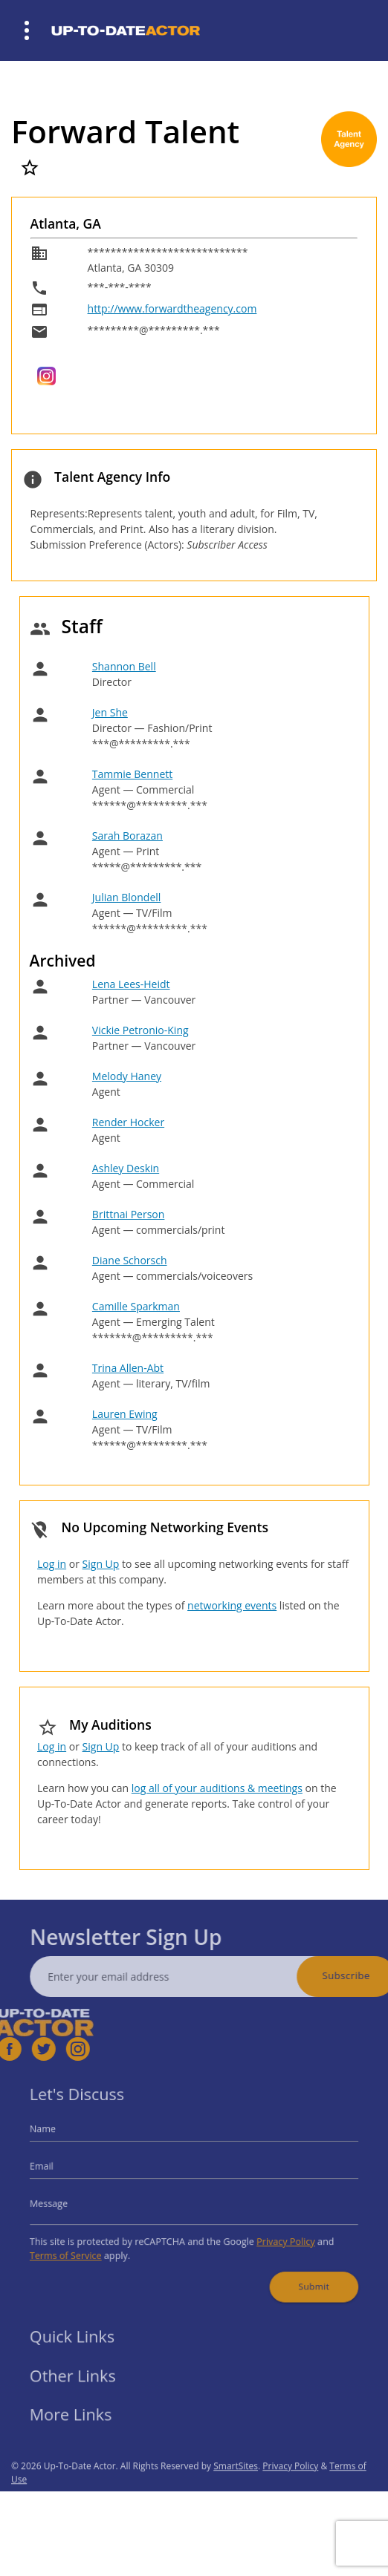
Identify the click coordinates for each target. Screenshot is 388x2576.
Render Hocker (128, 1122)
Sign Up (101, 1564)
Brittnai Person (128, 1214)
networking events (232, 1605)
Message (66, 2201)
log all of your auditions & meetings (217, 1788)
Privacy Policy (274, 2235)
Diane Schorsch (129, 1260)
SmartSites (235, 2485)
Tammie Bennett (132, 774)
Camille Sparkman (136, 1306)
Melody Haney (126, 1076)
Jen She (110, 712)
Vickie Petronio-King (140, 1030)
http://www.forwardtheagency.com (172, 308)
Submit (300, 2274)
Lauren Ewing (125, 1414)
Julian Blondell (126, 897)
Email (59, 2168)
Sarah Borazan (127, 835)
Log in (51, 1564)
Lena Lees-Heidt (131, 984)
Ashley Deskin (125, 1168)
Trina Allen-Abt (128, 1368)
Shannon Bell (124, 666)
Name (60, 2136)
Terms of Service (80, 2247)
